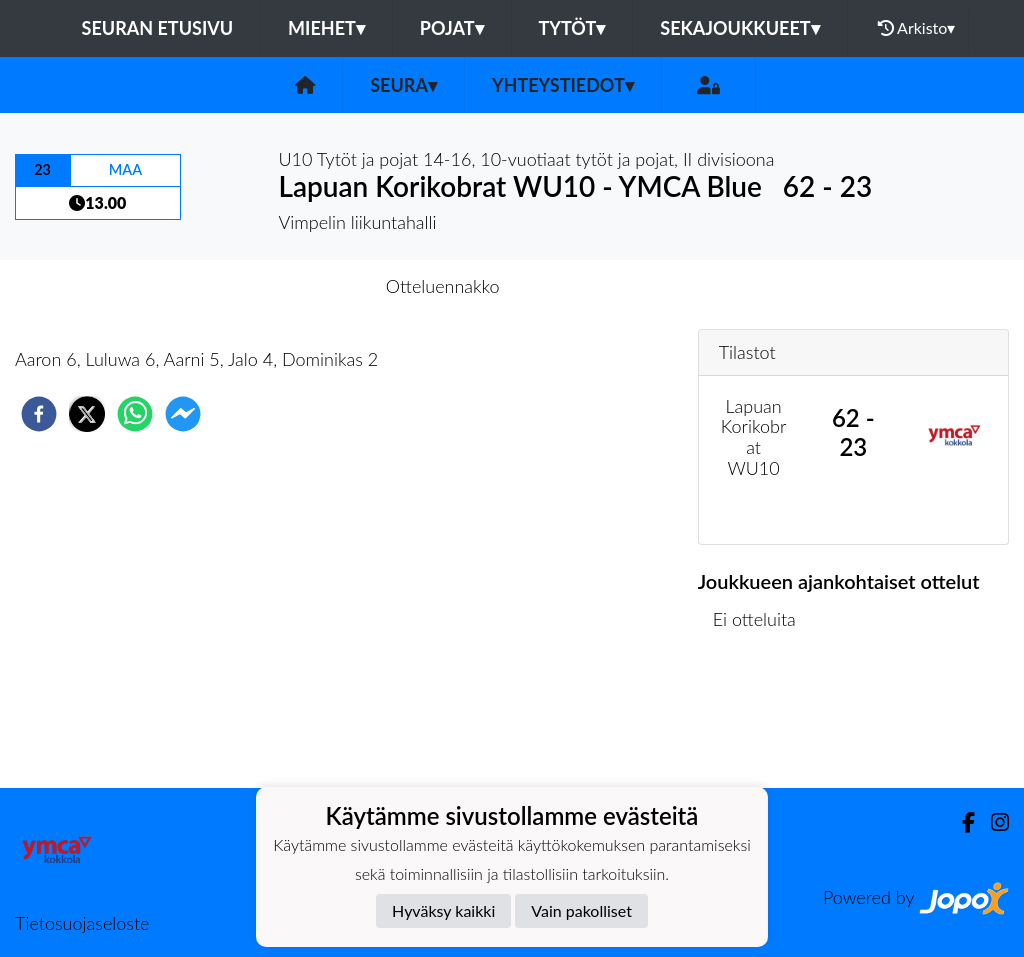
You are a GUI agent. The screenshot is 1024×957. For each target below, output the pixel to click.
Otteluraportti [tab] (585, 286)
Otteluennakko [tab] (443, 286)
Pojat (452, 28)
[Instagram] (992, 822)
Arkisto (917, 28)
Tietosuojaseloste (82, 923)
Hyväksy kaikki (443, 910)
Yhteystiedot (563, 85)
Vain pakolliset (581, 910)
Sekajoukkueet (739, 28)
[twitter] (87, 414)
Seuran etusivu (158, 28)
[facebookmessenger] (183, 414)
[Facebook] (960, 822)
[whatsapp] (135, 414)
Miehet (326, 28)
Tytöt (572, 28)
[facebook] (39, 414)
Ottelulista (762, 720)
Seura (403, 85)
